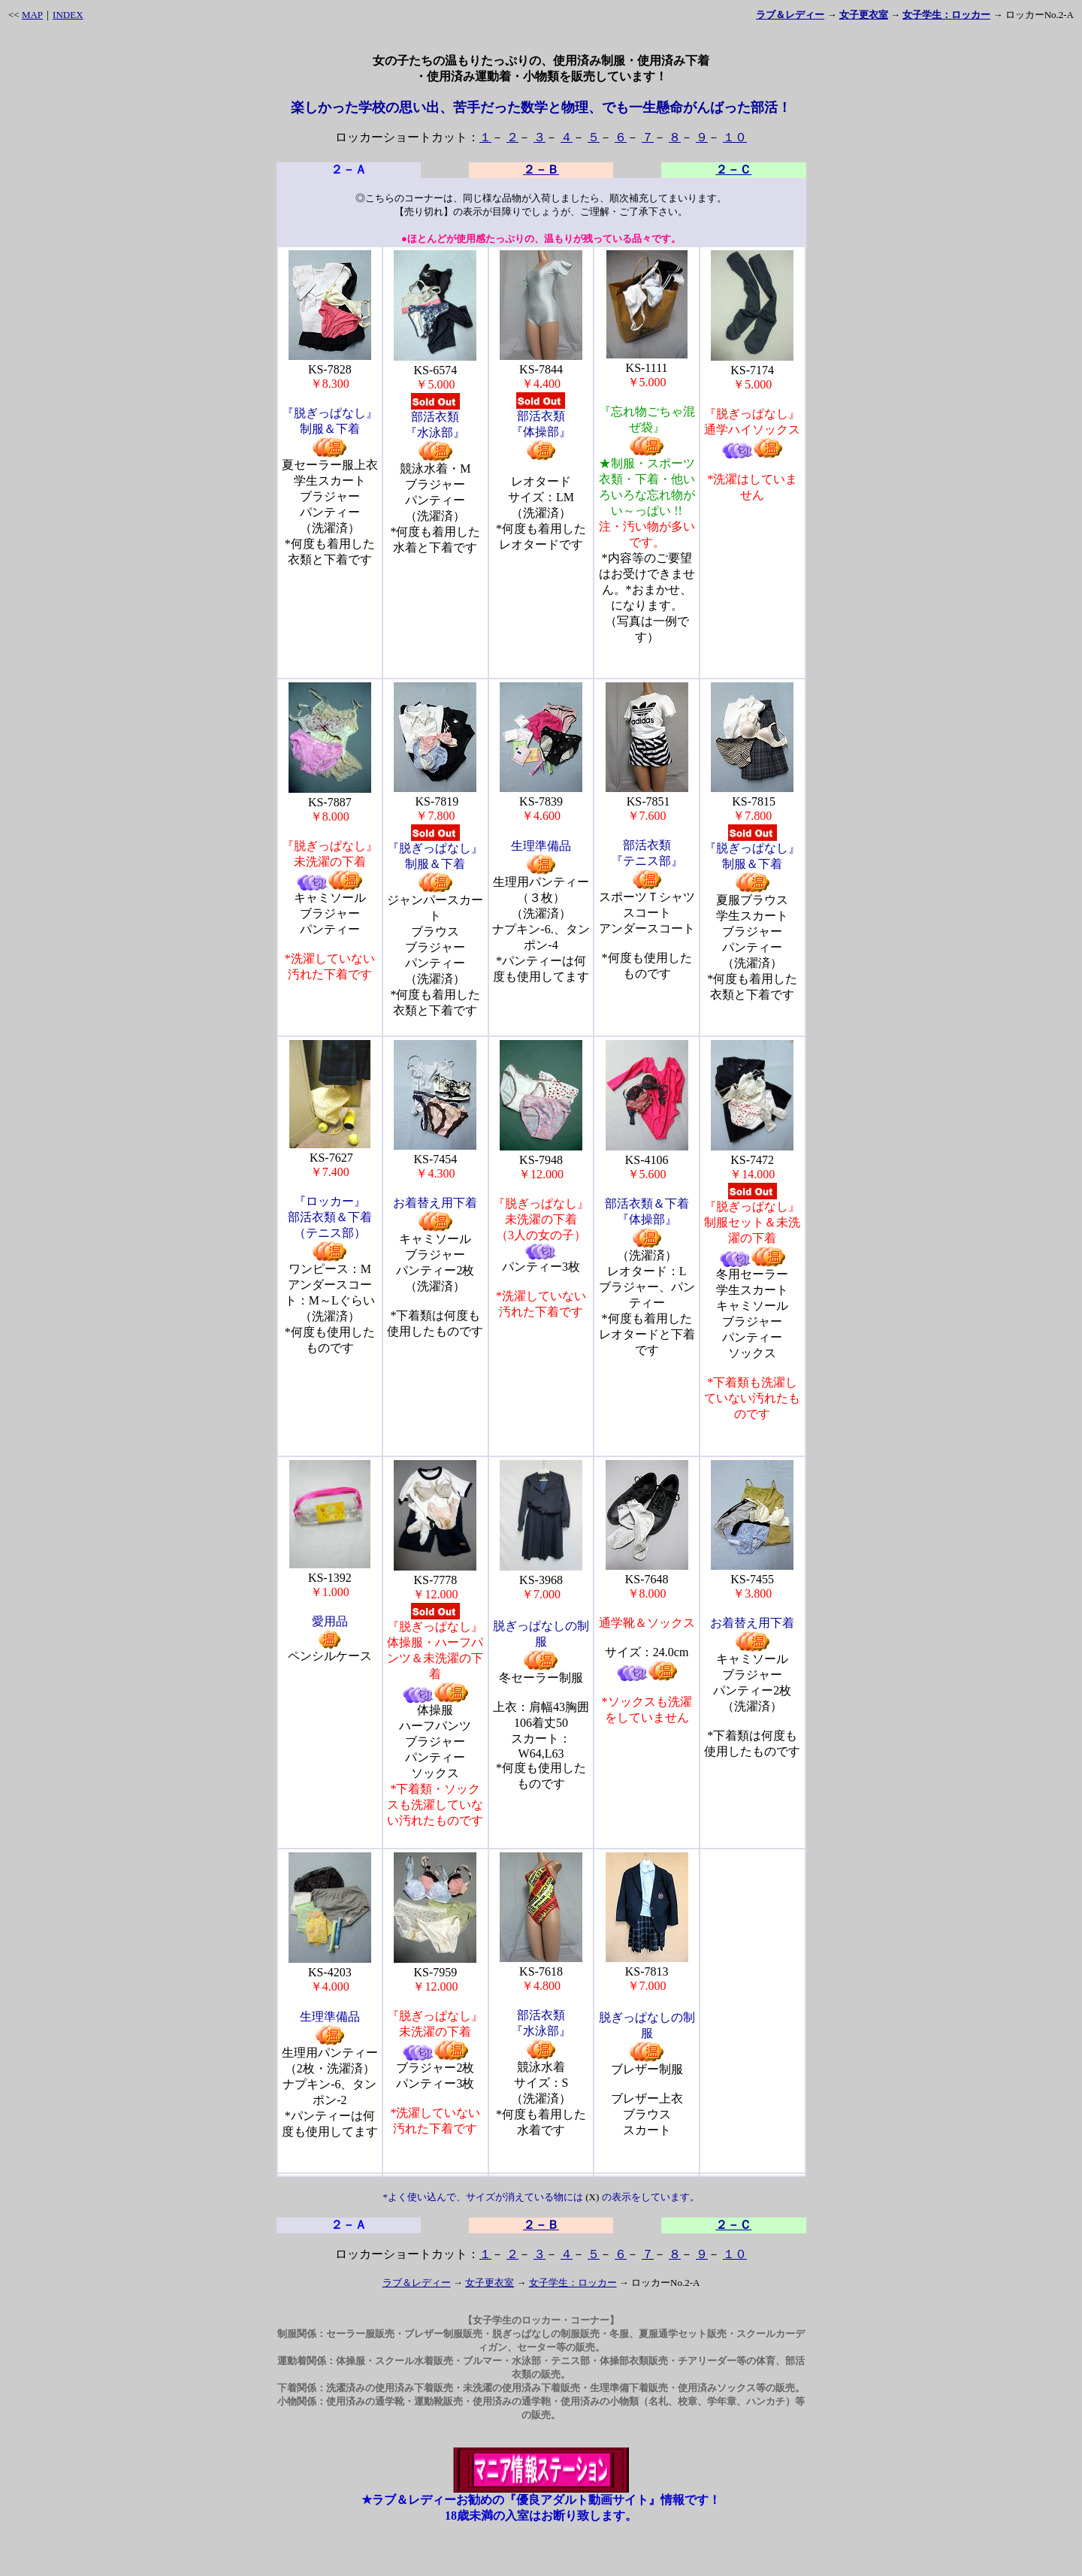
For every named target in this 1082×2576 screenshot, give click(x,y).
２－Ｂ (541, 169)
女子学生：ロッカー (573, 2282)
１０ (735, 137)
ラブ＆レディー (416, 2282)
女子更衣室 (489, 2282)
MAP (32, 14)
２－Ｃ (733, 169)
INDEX (68, 14)
